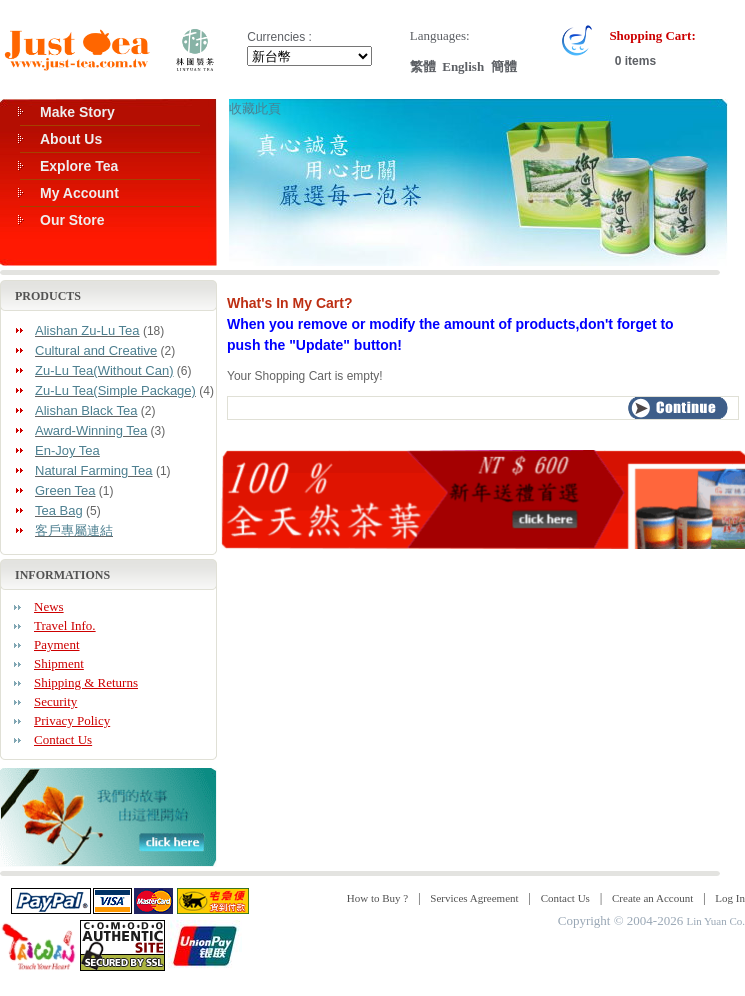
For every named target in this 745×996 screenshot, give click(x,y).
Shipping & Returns (86, 682)
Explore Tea (79, 166)
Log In (730, 898)
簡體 (504, 66)
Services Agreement (474, 898)
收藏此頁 (255, 108)
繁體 (423, 66)
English (463, 66)
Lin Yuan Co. (715, 921)
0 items (633, 61)
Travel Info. (65, 625)
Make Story (77, 112)
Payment (57, 644)
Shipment (59, 663)
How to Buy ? (377, 898)
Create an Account (652, 898)
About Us (71, 139)
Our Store (72, 220)
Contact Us (63, 739)
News (49, 606)
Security (55, 701)
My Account (79, 193)
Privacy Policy (72, 720)
